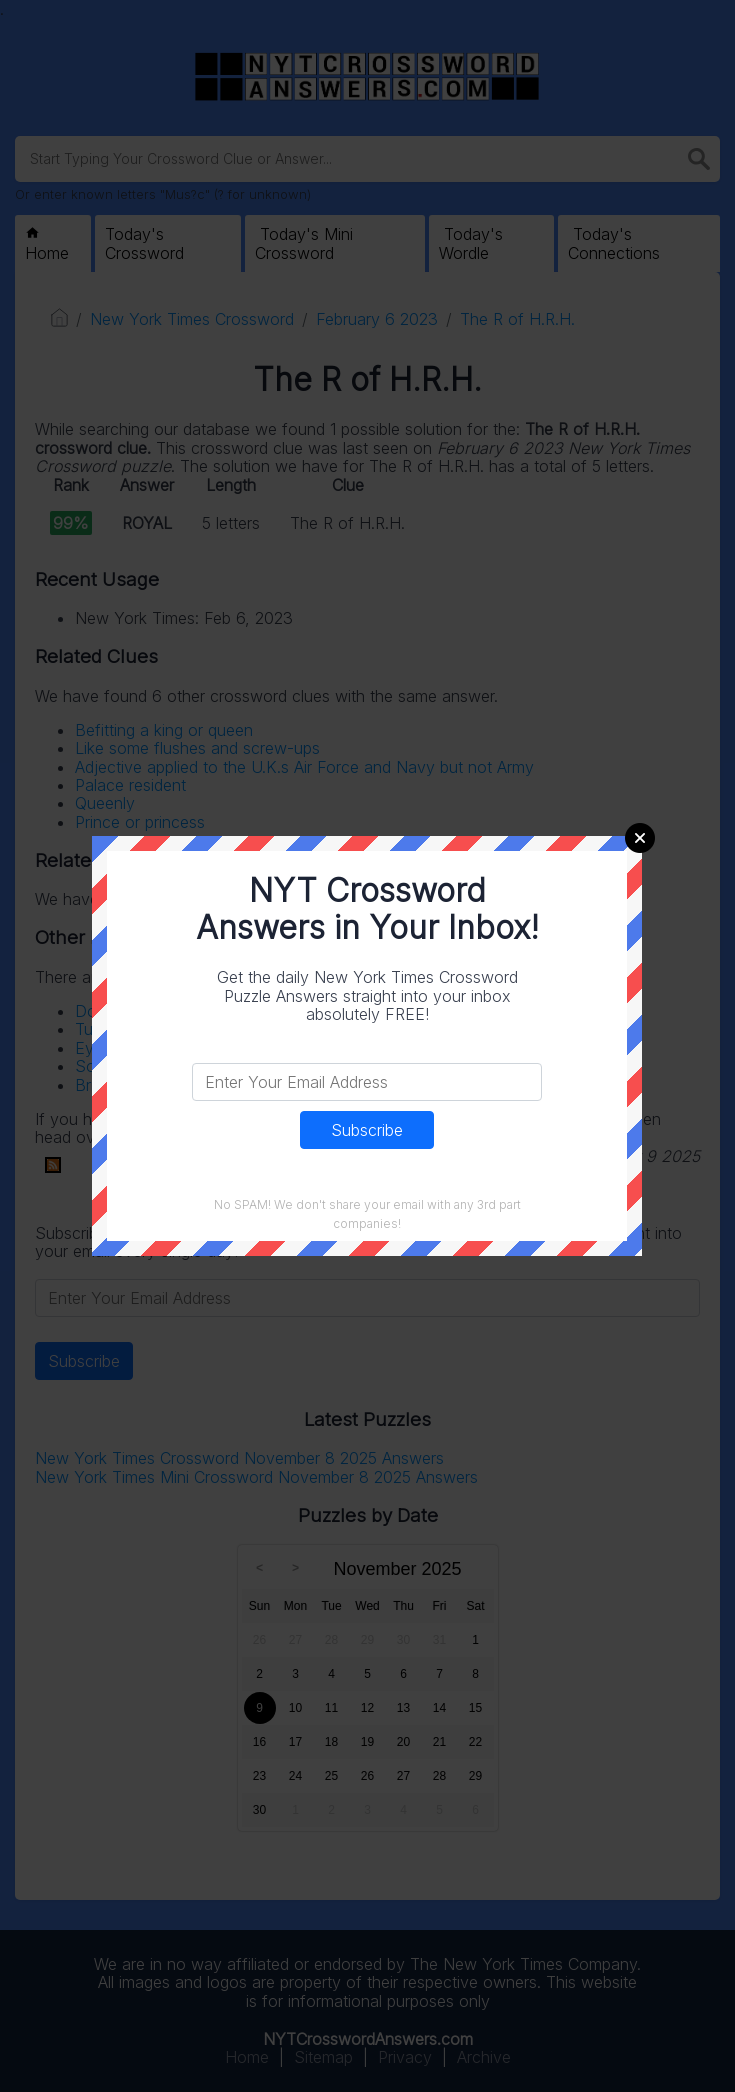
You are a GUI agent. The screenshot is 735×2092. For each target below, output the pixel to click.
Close (640, 838)
